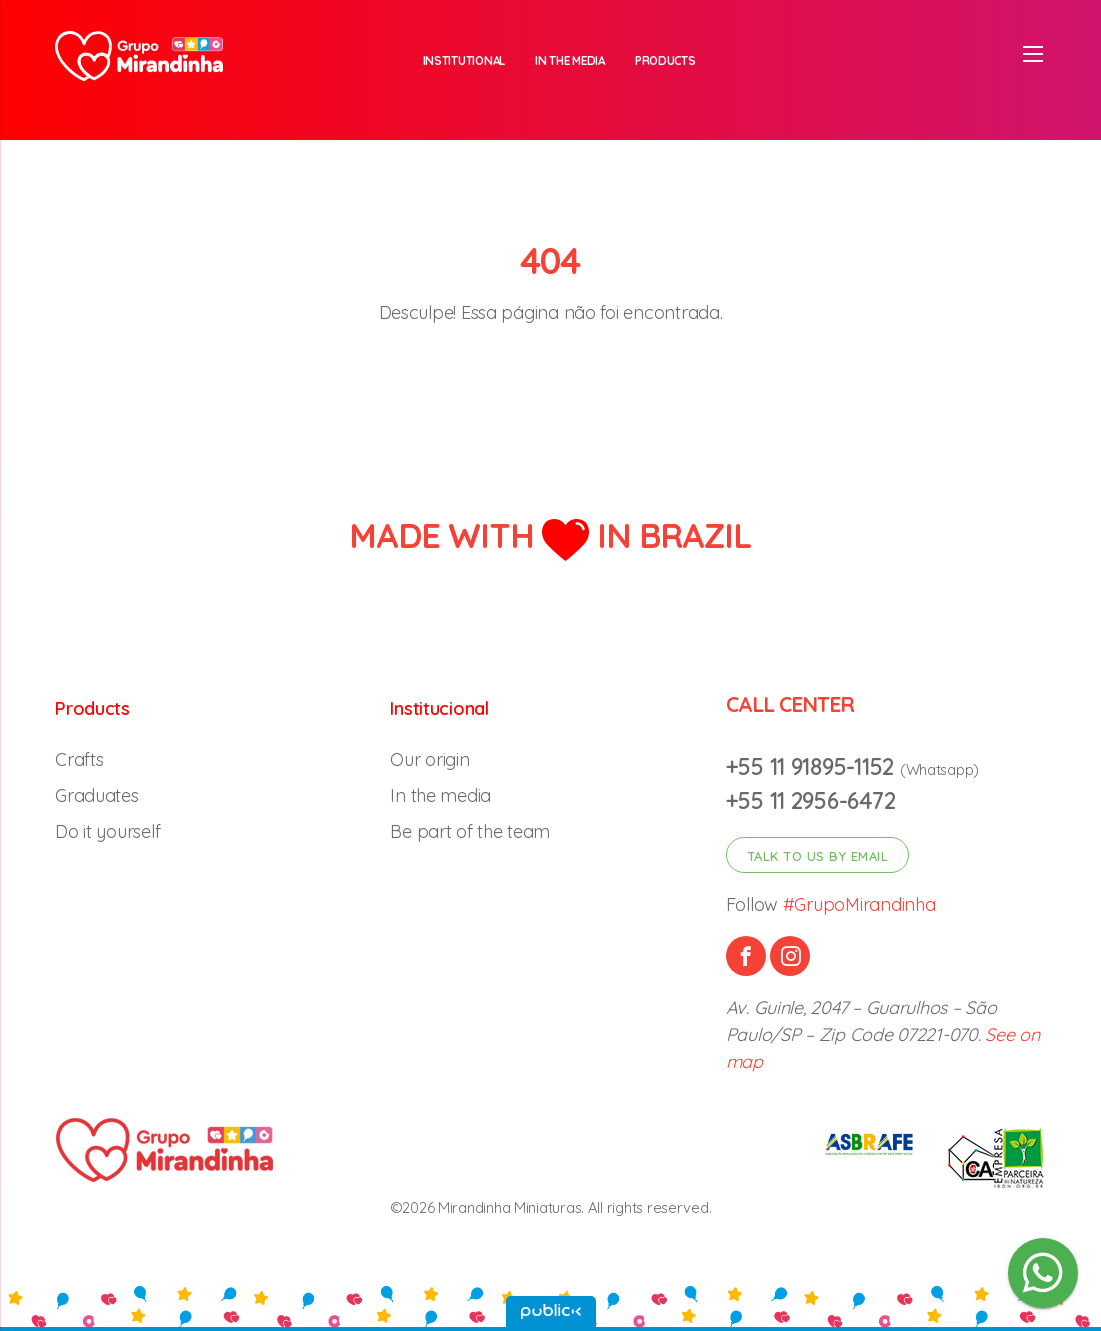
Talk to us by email (818, 856)
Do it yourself (107, 831)
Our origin (429, 759)
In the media (570, 60)
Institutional (464, 60)
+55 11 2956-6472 (811, 800)
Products (665, 60)
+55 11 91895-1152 (813, 766)
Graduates (97, 795)
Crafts (79, 759)
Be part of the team (470, 831)
